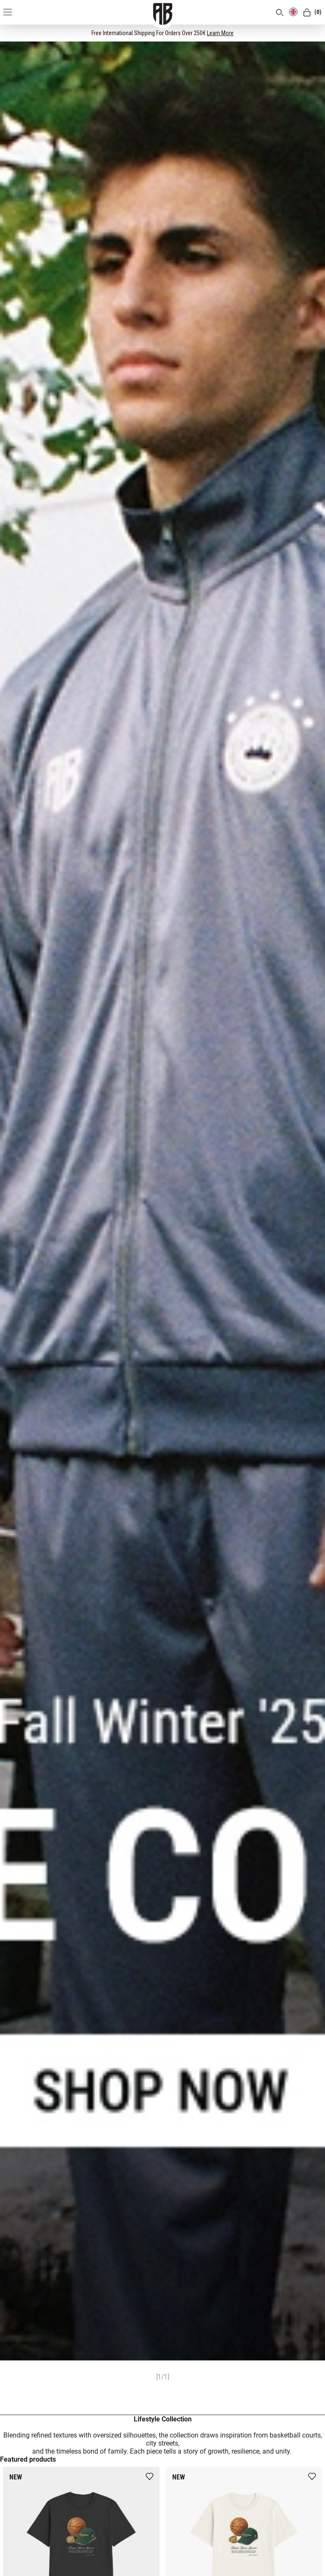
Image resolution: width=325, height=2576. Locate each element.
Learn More (220, 33)
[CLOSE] (311, 32)
